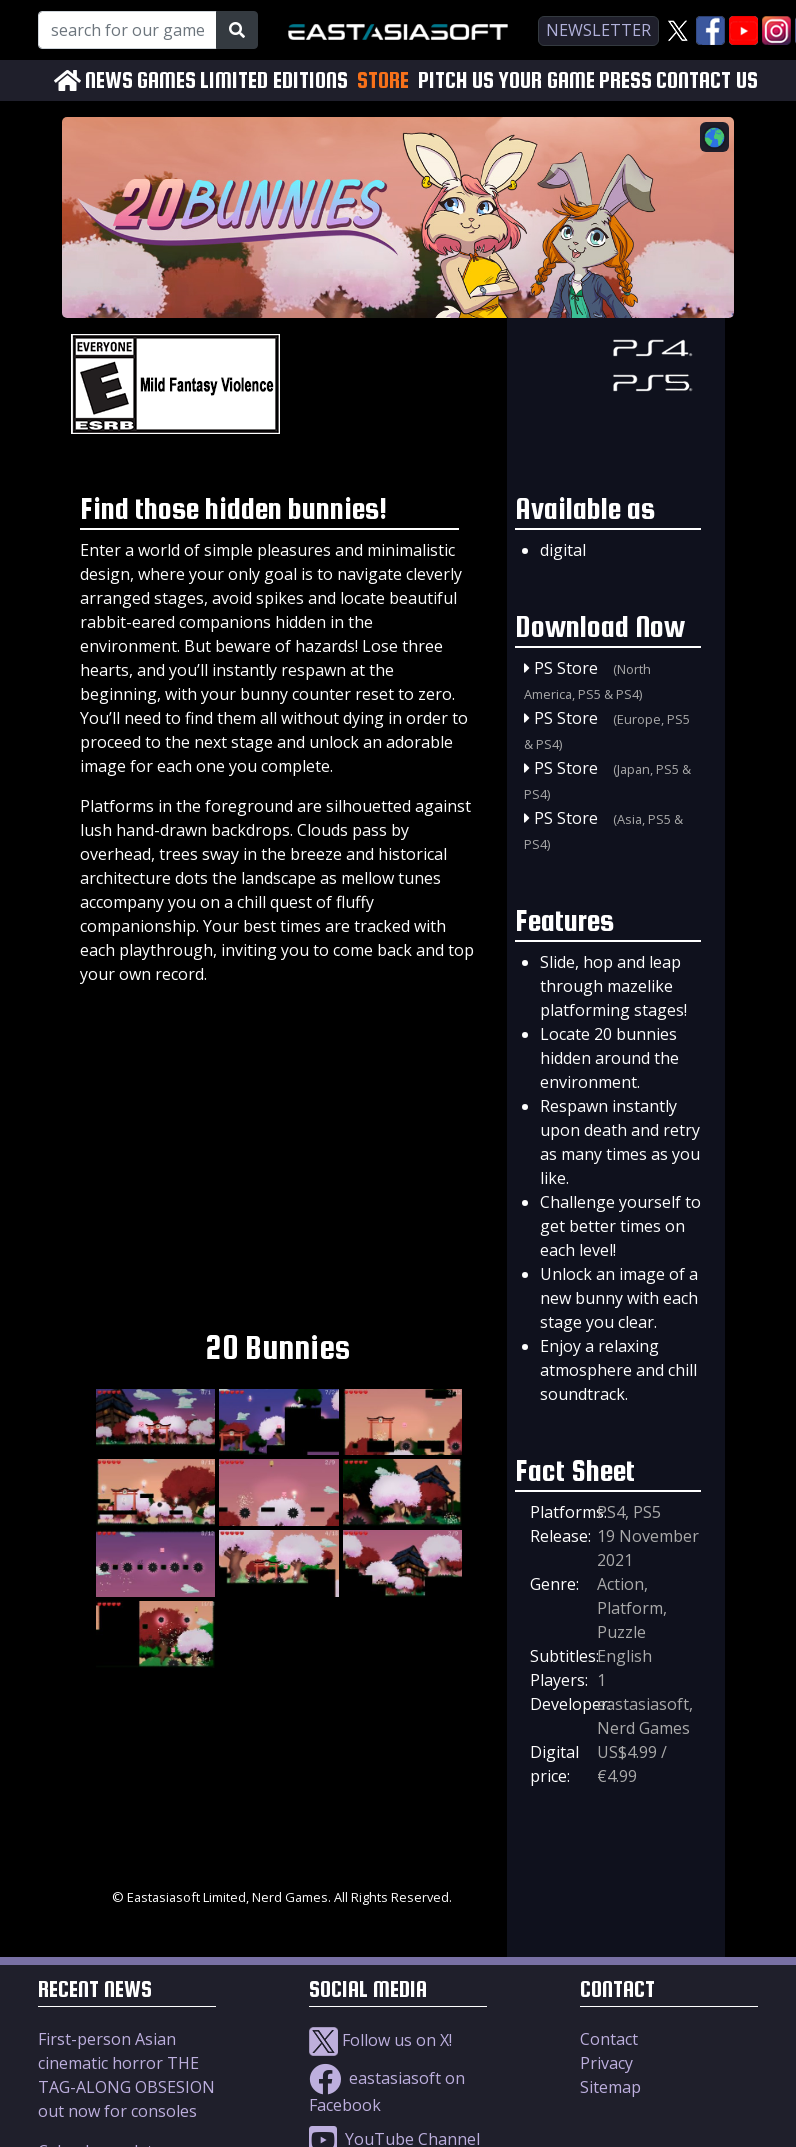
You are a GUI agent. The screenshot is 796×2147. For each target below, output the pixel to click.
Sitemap (610, 2087)
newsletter (598, 30)
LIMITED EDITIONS (274, 80)
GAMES (166, 80)
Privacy (606, 2063)
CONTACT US (707, 80)
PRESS (625, 80)
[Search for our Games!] (127, 30)
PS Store (566, 668)
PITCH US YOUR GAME (506, 80)
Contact (609, 2039)
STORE (383, 80)
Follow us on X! (380, 2040)
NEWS (109, 80)
